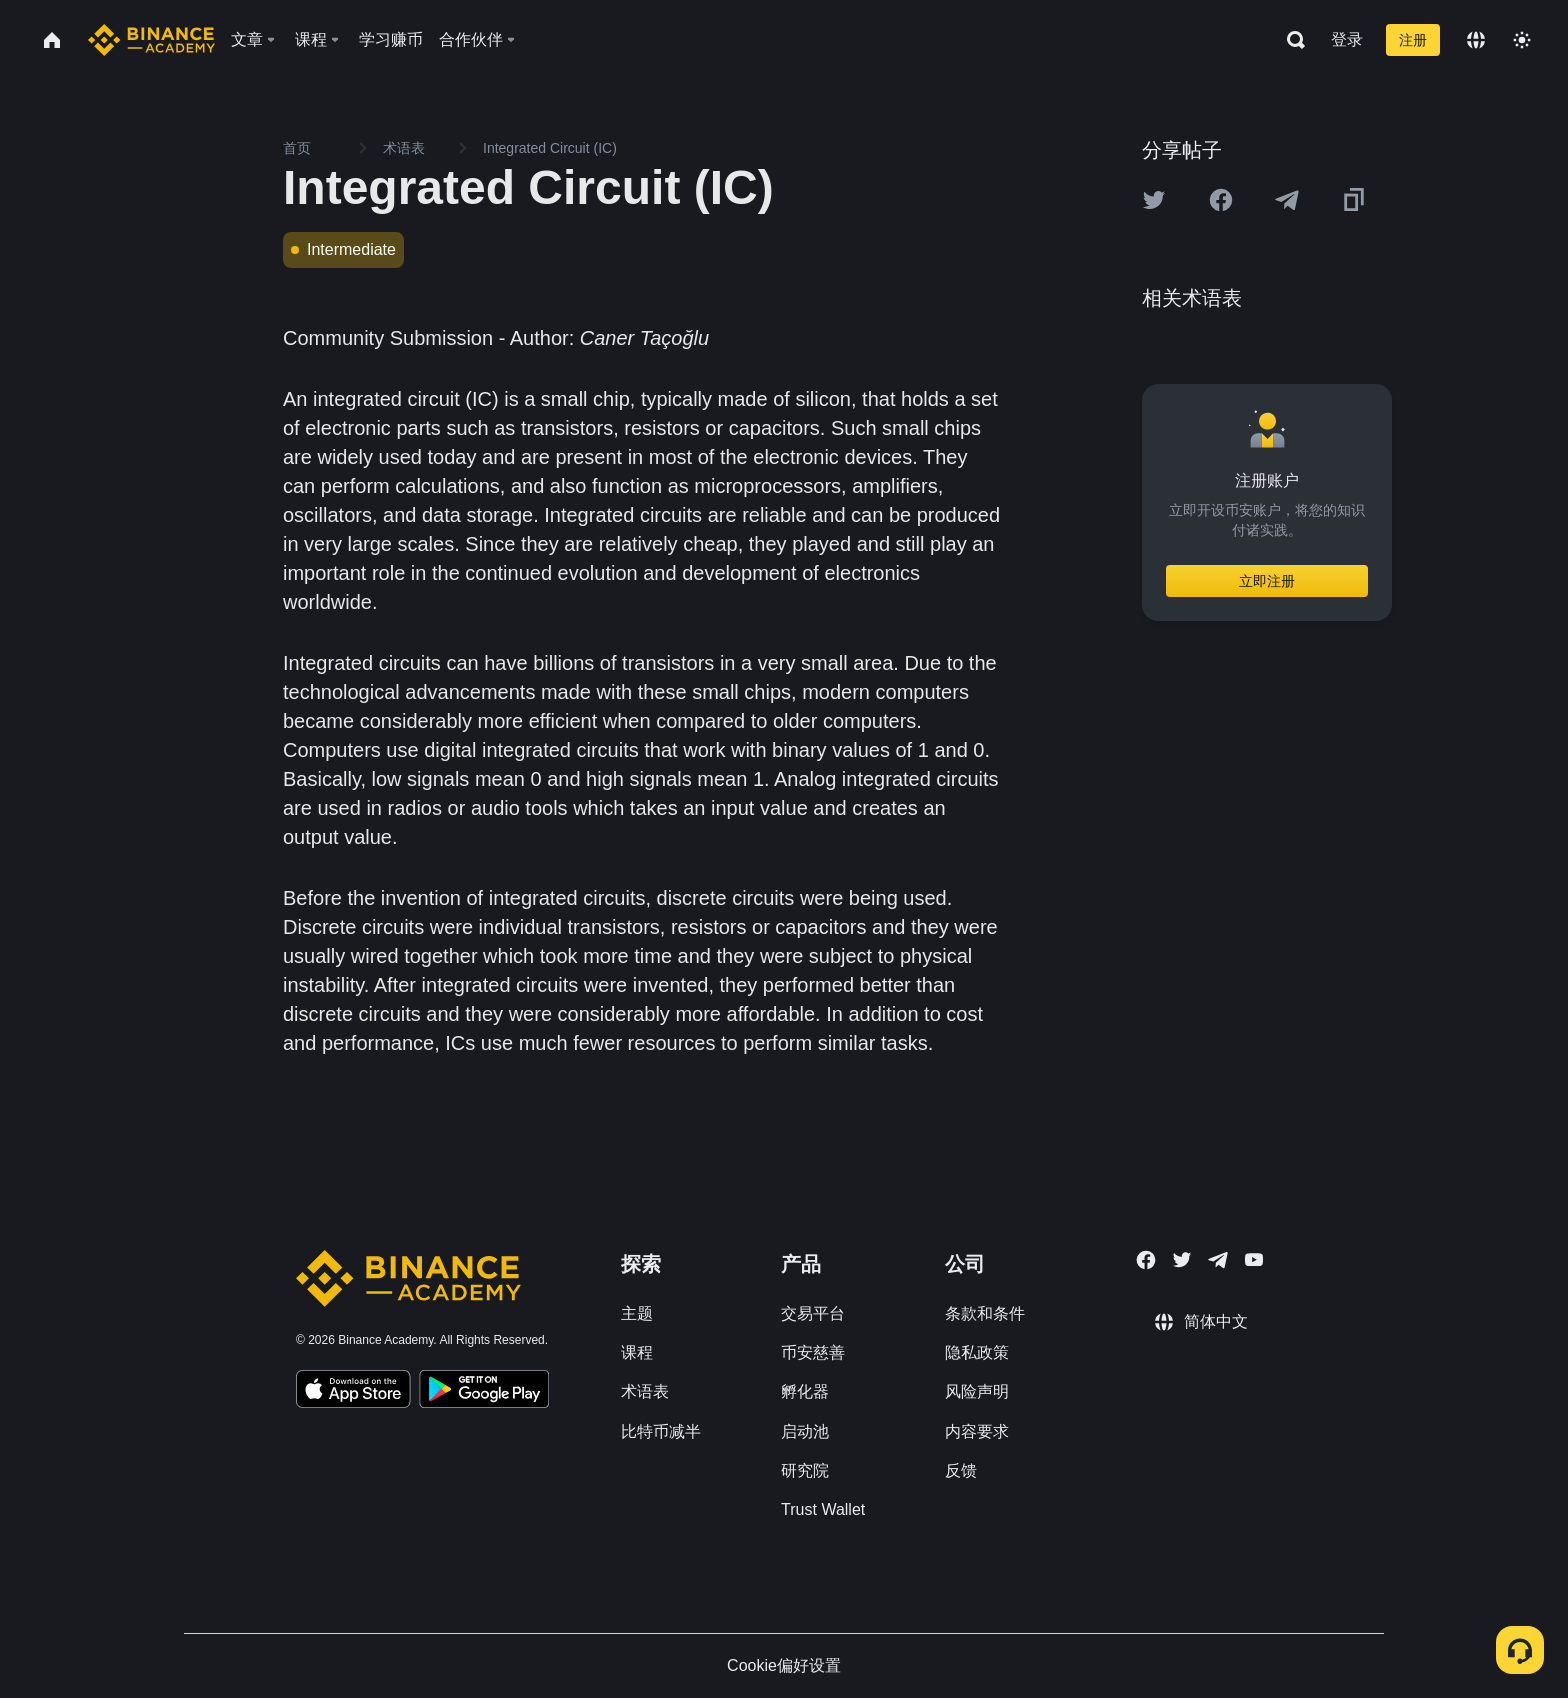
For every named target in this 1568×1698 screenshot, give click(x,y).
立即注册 (1267, 581)
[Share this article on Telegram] (1287, 200)
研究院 (805, 1470)
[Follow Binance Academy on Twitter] (1182, 1260)
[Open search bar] (1290, 40)
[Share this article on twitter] (1154, 200)
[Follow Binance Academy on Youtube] (1254, 1259)
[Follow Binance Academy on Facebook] (1146, 1260)
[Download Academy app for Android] (484, 1392)
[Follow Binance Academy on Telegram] (1218, 1260)
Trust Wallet (823, 1509)
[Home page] (151, 40)
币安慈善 (813, 1352)
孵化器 (805, 1391)
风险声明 (977, 1391)
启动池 (805, 1431)
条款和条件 (985, 1313)
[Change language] (1476, 40)
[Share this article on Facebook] (1221, 200)
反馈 (961, 1470)
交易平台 (813, 1313)
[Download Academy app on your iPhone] (353, 1392)
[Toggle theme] (1522, 40)
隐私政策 (977, 1352)
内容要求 (977, 1431)
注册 (1413, 40)
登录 (1347, 39)
